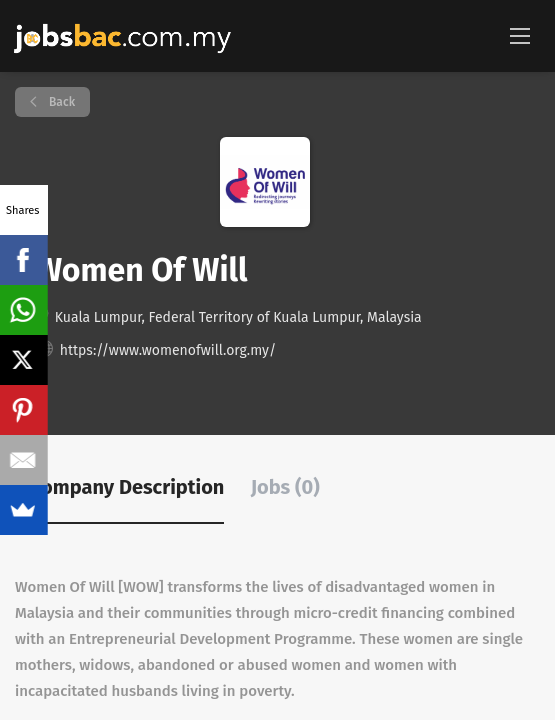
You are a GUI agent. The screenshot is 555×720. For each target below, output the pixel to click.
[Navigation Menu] (520, 35)
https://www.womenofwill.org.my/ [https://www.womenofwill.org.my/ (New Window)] (168, 350)
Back (60, 102)
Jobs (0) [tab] (285, 487)
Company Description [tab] (127, 487)
